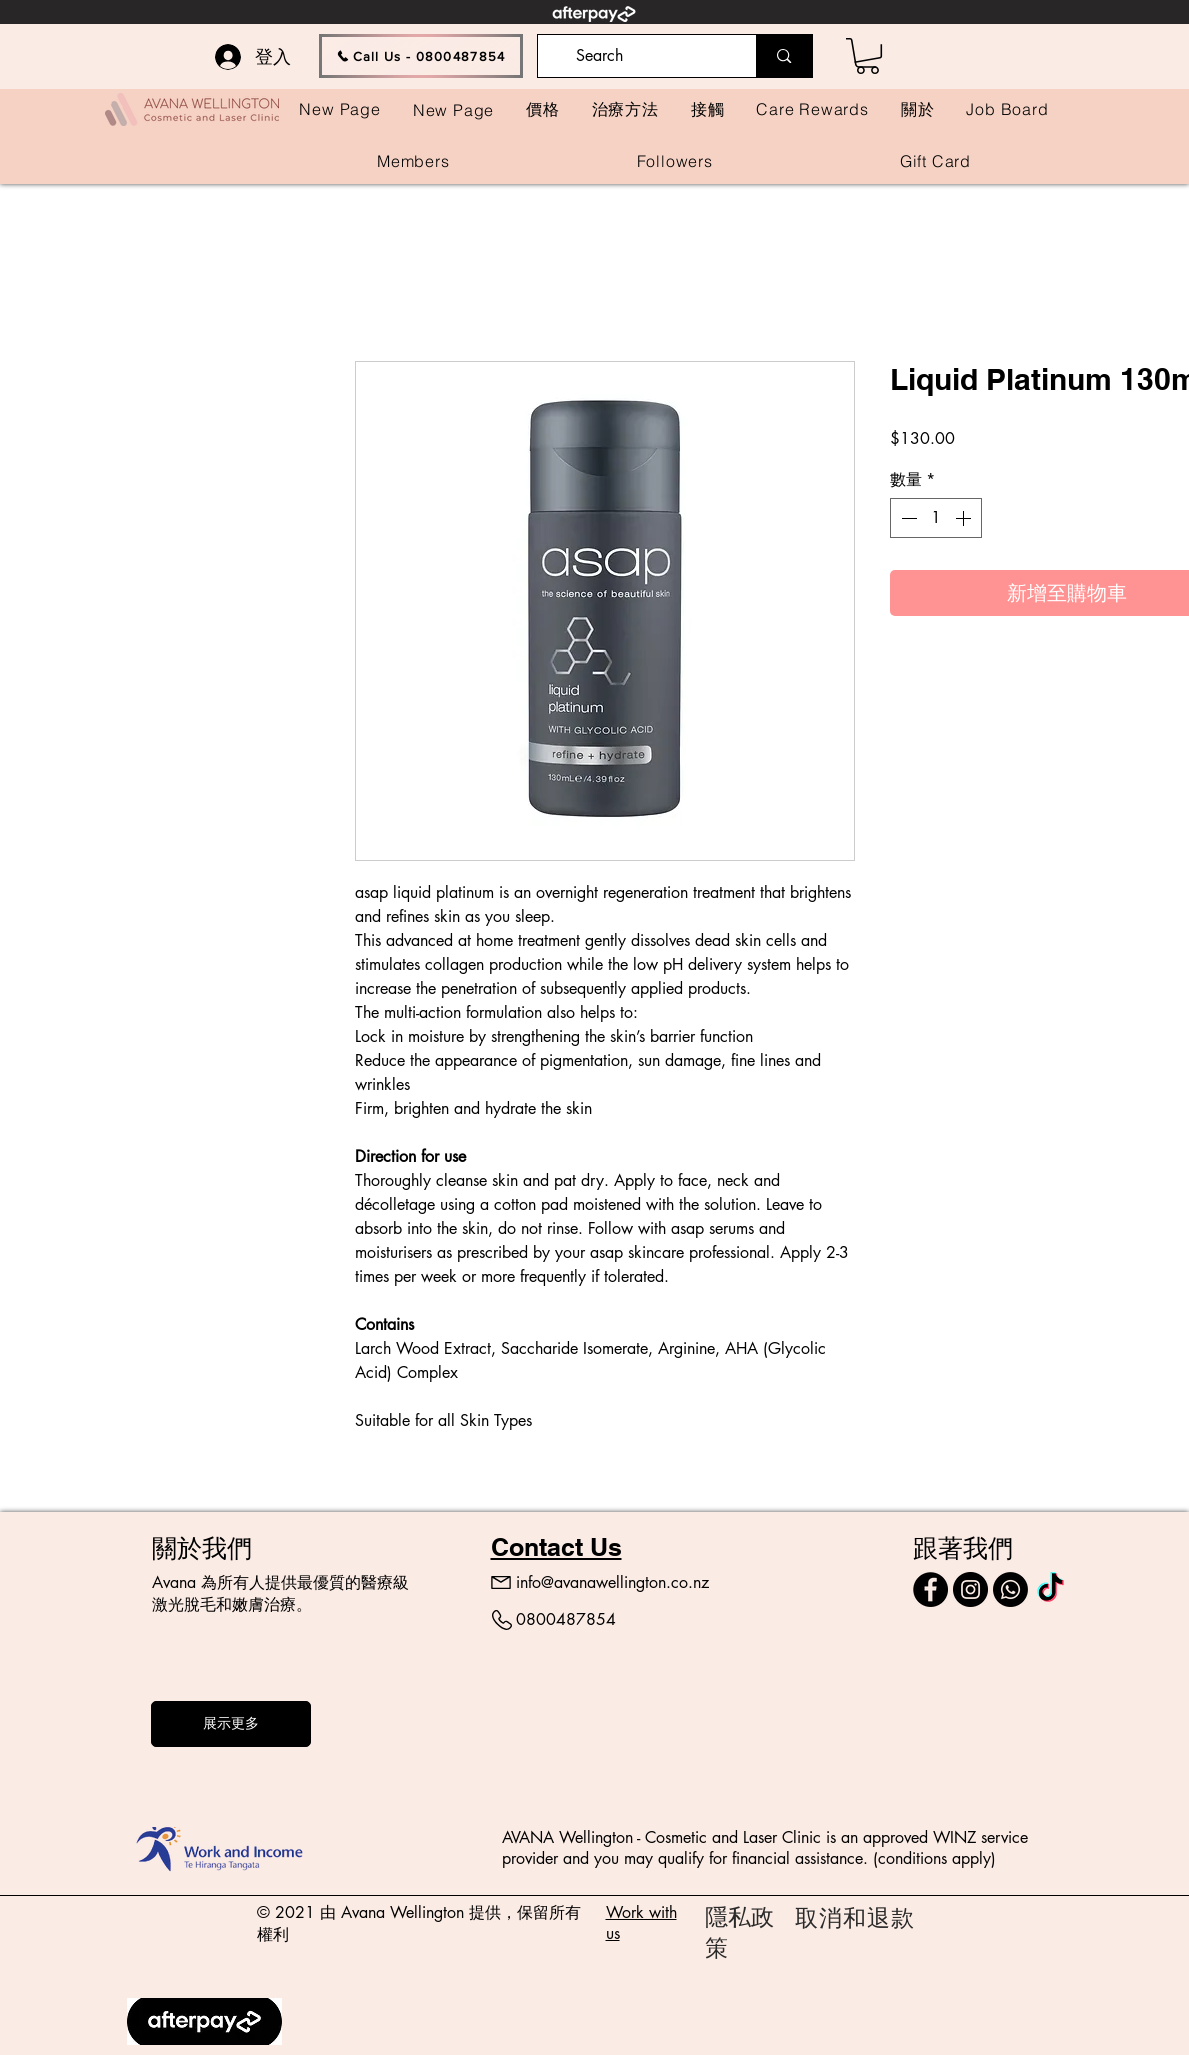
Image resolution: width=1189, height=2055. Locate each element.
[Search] (645, 56)
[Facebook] (930, 1589)
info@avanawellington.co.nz (612, 1582)
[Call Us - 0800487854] (421, 56)
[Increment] (965, 518)
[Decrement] (907, 518)
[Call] (1010, 1589)
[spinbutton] (936, 518)
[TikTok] (1050, 1589)
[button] (867, 56)
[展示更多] (231, 1724)
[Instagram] (970, 1589)
